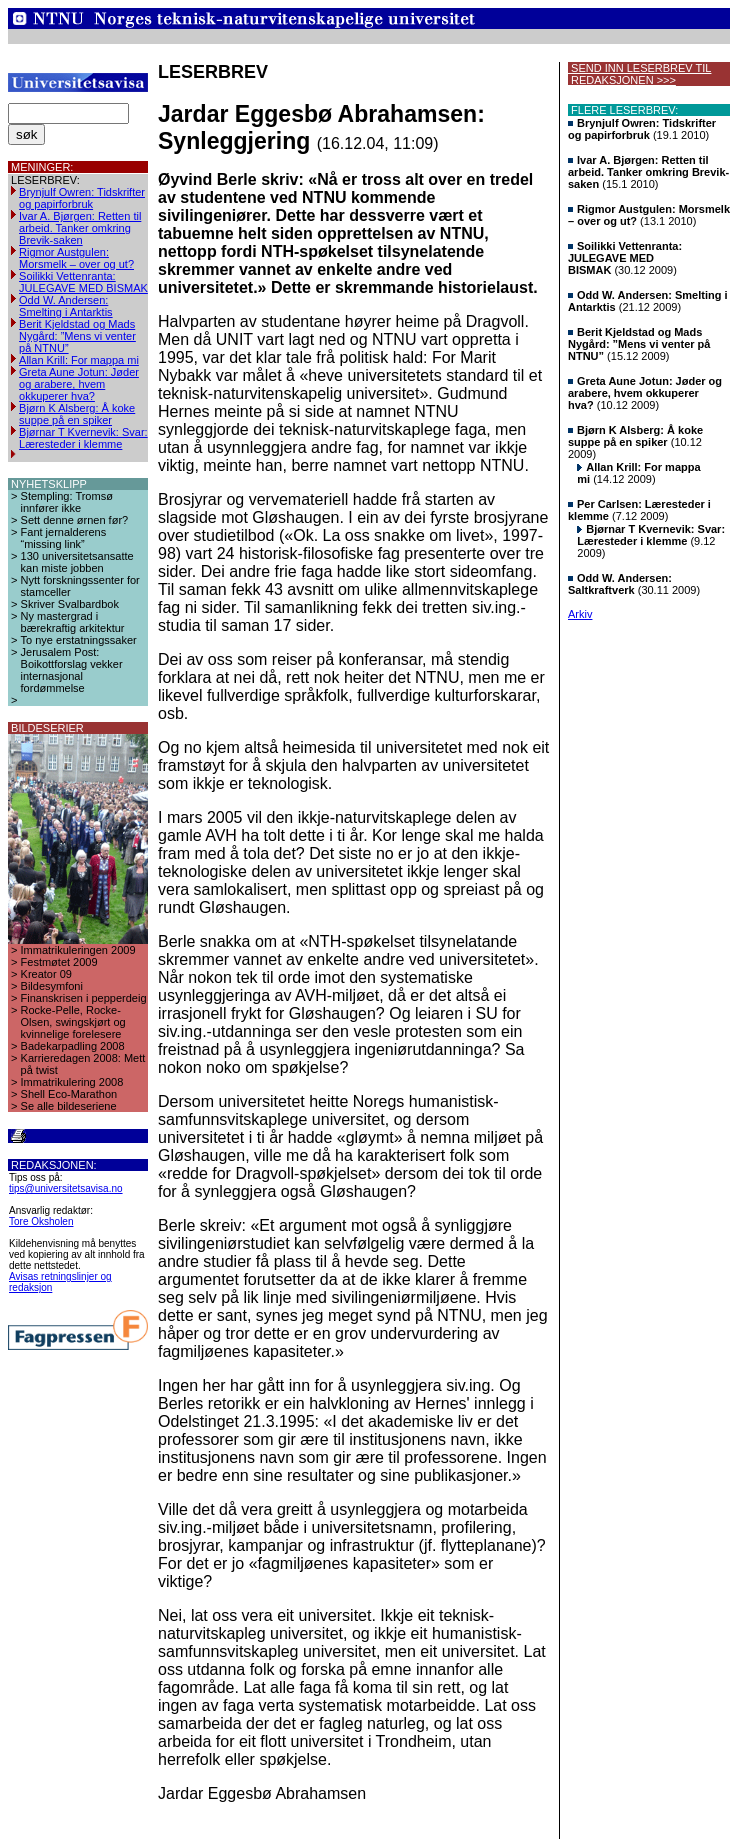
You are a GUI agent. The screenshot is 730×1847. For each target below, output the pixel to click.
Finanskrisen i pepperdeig (84, 998)
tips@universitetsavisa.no (66, 1188)
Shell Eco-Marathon (69, 1094)
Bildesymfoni (52, 986)
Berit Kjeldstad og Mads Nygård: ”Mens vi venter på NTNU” (77, 336)
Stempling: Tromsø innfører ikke (67, 502)
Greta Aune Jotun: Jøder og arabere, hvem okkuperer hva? (79, 384)
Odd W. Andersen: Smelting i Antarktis (66, 306)
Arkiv (580, 614)
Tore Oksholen (41, 1221)
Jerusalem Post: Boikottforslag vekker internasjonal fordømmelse (72, 670)
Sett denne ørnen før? (75, 520)
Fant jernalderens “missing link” (64, 538)
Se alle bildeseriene (69, 1106)
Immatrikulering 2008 (72, 1082)
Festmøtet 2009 (59, 962)
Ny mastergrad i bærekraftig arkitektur (73, 622)
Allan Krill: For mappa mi (79, 360)
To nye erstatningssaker (79, 640)
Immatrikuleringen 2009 (78, 950)
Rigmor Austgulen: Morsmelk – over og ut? (76, 258)
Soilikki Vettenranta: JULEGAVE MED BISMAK (83, 282)
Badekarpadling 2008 (73, 1046)
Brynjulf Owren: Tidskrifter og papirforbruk (82, 198)
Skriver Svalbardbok (70, 604)
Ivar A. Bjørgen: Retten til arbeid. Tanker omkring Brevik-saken (80, 228)
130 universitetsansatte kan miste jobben (77, 562)
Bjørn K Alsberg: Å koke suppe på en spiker (77, 414)
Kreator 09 (46, 974)
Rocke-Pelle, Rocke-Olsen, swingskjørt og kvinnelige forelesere (73, 1022)
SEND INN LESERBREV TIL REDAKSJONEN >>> (639, 74)
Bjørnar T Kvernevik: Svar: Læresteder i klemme (83, 438)
